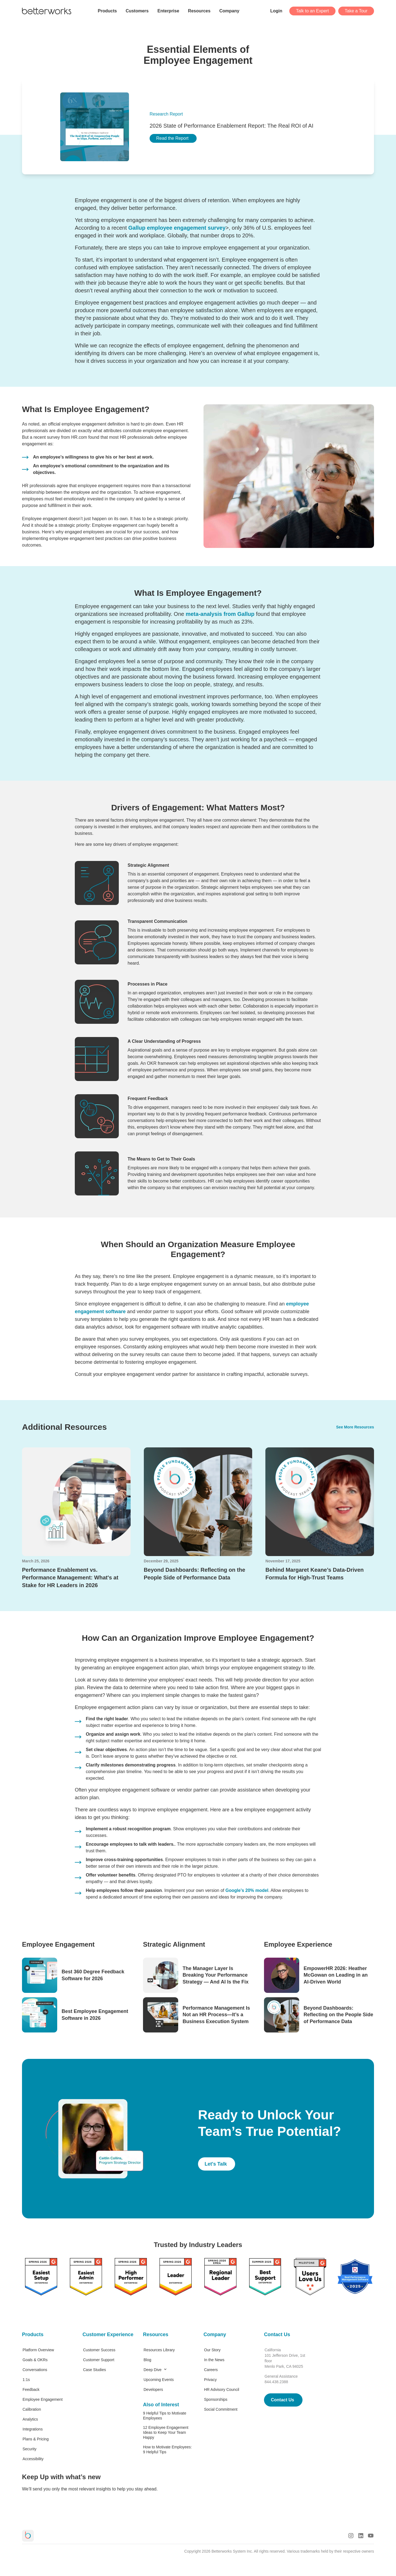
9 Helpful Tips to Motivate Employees (164, 2415)
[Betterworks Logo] (46, 11)
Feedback (31, 2389)
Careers (211, 2369)
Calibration (32, 2409)
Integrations (33, 2429)
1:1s (26, 2379)
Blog (147, 2360)
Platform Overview (38, 2350)
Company (215, 2334)
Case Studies (94, 2369)
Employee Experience (298, 1944)
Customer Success (99, 2350)
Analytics (30, 2419)
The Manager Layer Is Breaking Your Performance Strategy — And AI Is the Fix (216, 1975)
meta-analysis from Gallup (220, 614)
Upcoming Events (159, 2379)
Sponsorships (215, 2399)
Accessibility (33, 2459)
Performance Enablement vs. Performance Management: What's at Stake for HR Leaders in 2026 (70, 1577)
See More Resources (355, 1427)
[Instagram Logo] (351, 2535)
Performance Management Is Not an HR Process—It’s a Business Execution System (216, 2014)
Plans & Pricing (36, 2439)
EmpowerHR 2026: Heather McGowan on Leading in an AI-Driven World (336, 1975)
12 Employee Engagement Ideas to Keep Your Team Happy (165, 2432)
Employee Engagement (58, 1944)
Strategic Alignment (174, 1944)
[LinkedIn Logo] (361, 2535)
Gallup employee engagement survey (177, 228)
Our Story (212, 2350)
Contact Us (277, 2334)
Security (30, 2449)
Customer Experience (107, 2334)
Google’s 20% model (247, 1890)
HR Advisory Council (221, 2389)
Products (32, 2334)
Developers (153, 2389)
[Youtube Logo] (370, 2535)
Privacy (210, 2379)
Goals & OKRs (35, 2360)
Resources (155, 2334)
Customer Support (98, 2360)
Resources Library (159, 2350)
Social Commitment (220, 2409)
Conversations (35, 2369)
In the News (214, 2360)
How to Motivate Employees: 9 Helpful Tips (167, 2449)
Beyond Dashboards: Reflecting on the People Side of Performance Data (338, 2014)
